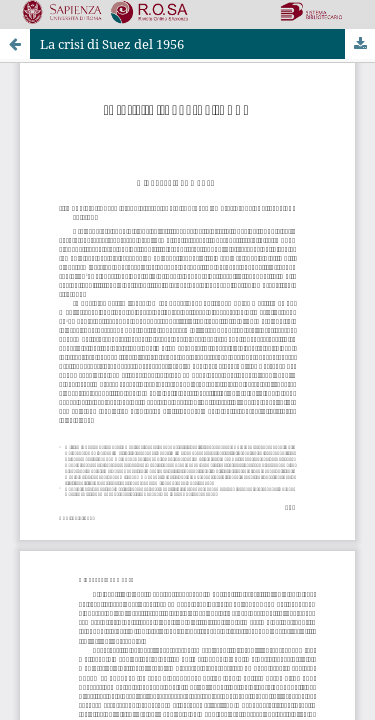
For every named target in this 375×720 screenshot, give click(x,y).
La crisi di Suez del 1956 (112, 44)
